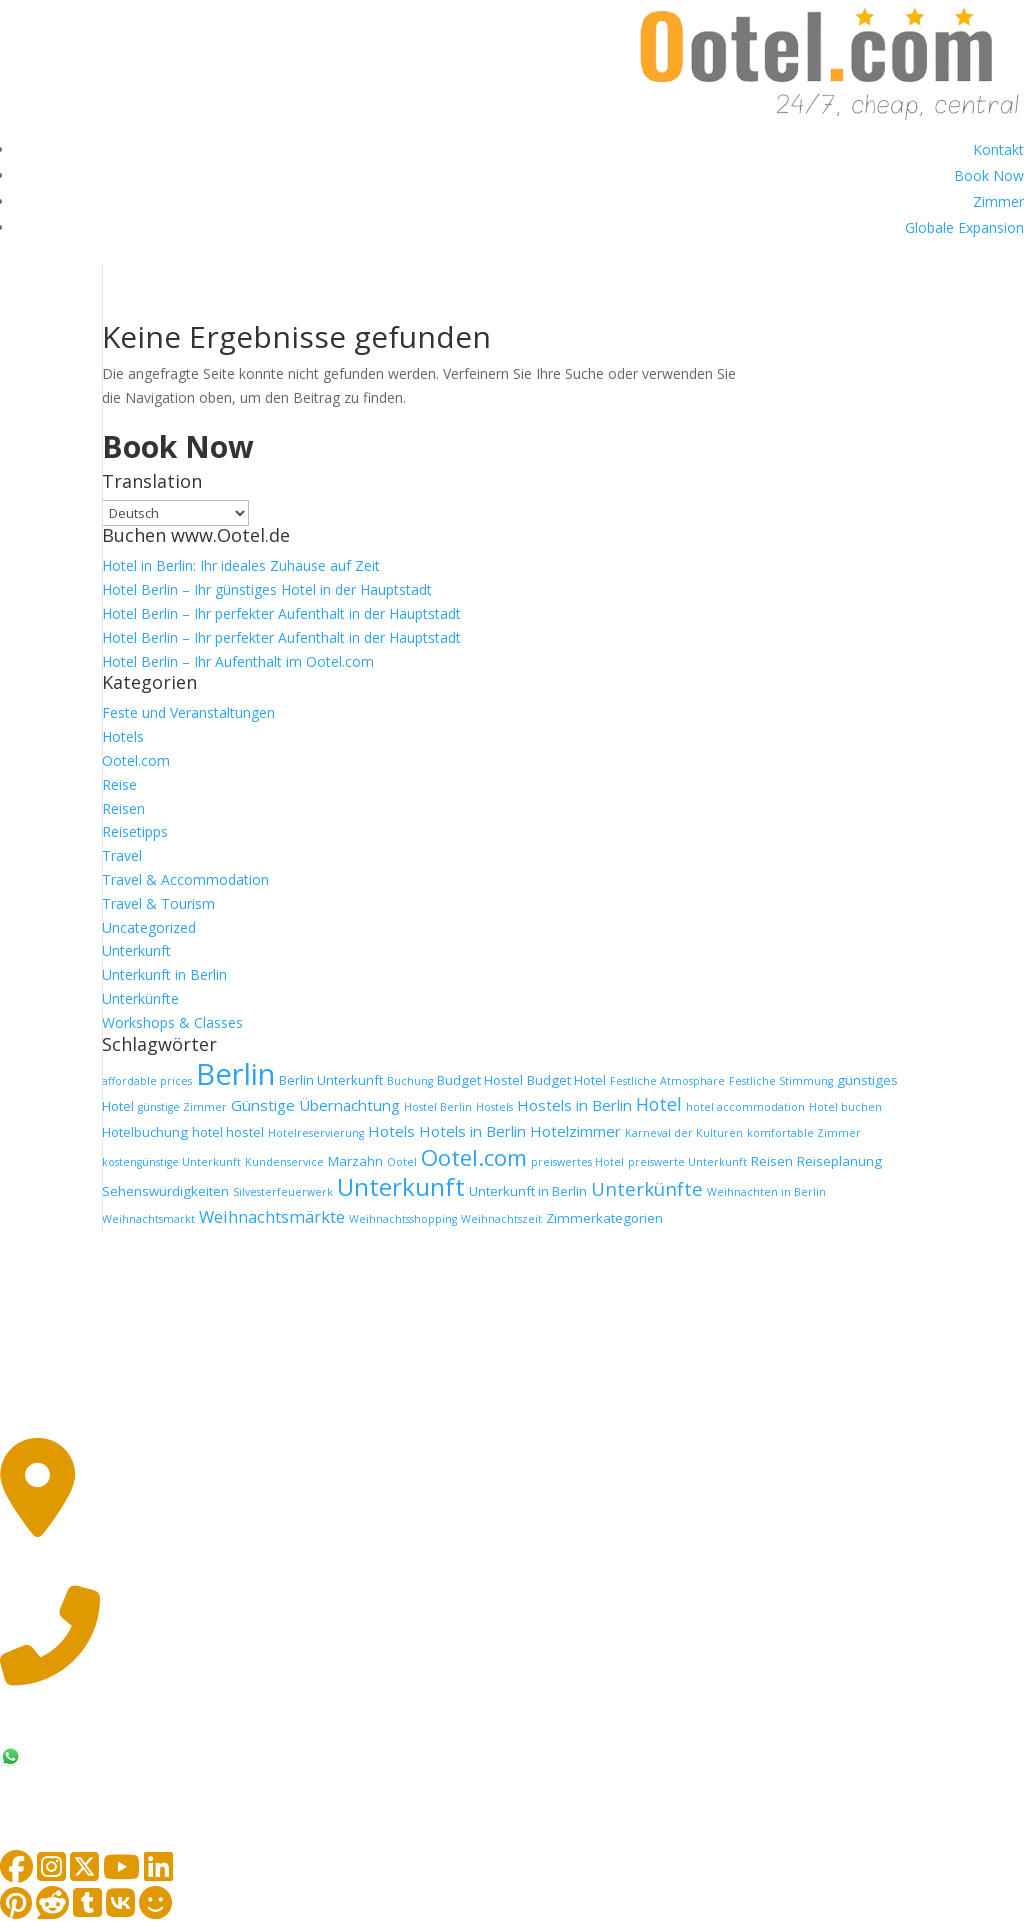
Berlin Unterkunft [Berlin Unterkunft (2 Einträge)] (331, 1080)
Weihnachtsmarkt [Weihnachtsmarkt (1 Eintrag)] (148, 1219)
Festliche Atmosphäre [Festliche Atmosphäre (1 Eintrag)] (667, 1081)
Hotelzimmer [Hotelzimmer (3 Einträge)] (575, 1131)
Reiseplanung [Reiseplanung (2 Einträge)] (839, 1161)
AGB (182, 1416)
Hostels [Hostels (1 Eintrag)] (494, 1107)
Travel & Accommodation (185, 879)
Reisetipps (135, 831)
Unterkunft (136, 950)
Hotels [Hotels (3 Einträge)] (391, 1131)
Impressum (85, 1416)
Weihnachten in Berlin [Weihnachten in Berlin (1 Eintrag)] (766, 1192)
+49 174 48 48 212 (120, 1758)
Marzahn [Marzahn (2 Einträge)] (355, 1161)
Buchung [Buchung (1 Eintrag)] (410, 1081)
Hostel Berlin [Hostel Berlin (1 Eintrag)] (438, 1107)
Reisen (123, 808)
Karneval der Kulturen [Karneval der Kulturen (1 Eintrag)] (684, 1133)
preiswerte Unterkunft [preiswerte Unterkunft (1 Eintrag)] (687, 1162)
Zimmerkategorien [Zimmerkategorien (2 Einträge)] (604, 1218)
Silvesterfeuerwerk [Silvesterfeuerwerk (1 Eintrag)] (283, 1192)
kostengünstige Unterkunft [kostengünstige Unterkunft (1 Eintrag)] (171, 1162)
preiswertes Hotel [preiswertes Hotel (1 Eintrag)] (577, 1162)
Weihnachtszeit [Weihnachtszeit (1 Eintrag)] (501, 1219)
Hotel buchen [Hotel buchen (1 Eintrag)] (845, 1107)
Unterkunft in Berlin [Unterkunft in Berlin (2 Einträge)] (528, 1191)
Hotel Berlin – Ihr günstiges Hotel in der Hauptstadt (267, 589)
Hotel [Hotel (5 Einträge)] (659, 1104)
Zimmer (998, 201)
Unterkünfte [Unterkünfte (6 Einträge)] (647, 1188)
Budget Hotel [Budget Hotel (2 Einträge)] (566, 1080)
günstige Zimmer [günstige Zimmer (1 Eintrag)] (182, 1107)
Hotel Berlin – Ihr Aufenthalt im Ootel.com (238, 661)
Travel (122, 855)
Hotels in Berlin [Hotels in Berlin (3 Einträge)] (472, 1131)
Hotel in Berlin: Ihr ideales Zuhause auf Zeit (241, 565)
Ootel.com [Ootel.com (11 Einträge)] (474, 1157)
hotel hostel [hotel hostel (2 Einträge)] (228, 1132)
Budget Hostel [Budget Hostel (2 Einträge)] (480, 1080)
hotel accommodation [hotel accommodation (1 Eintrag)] (745, 1107)
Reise (119, 784)
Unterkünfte (140, 998)
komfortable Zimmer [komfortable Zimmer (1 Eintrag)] (804, 1133)
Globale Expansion (964, 227)
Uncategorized (149, 927)
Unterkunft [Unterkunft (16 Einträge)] (401, 1186)
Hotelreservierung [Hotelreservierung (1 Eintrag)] (316, 1133)
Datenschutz (285, 1416)
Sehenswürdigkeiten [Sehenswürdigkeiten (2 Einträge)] (165, 1191)
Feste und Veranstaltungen (188, 712)
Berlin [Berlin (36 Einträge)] (235, 1074)
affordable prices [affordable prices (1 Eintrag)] (147, 1081)
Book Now (989, 175)
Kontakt (998, 149)
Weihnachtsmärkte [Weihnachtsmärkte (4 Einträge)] (272, 1216)
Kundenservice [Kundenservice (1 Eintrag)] (284, 1162)
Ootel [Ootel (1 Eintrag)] (402, 1162)
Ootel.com (136, 760)
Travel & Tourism (158, 903)
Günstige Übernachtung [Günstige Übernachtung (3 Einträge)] (315, 1105)
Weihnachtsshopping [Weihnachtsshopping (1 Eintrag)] (403, 1219)
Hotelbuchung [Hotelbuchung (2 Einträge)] (145, 1132)
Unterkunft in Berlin (164, 974)
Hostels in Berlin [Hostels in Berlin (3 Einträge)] (574, 1105)
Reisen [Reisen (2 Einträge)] (772, 1161)
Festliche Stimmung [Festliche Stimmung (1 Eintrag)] (781, 1081)
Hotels (123, 736)
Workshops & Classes (172, 1022)
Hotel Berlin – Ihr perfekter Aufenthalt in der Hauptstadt (281, 613)
